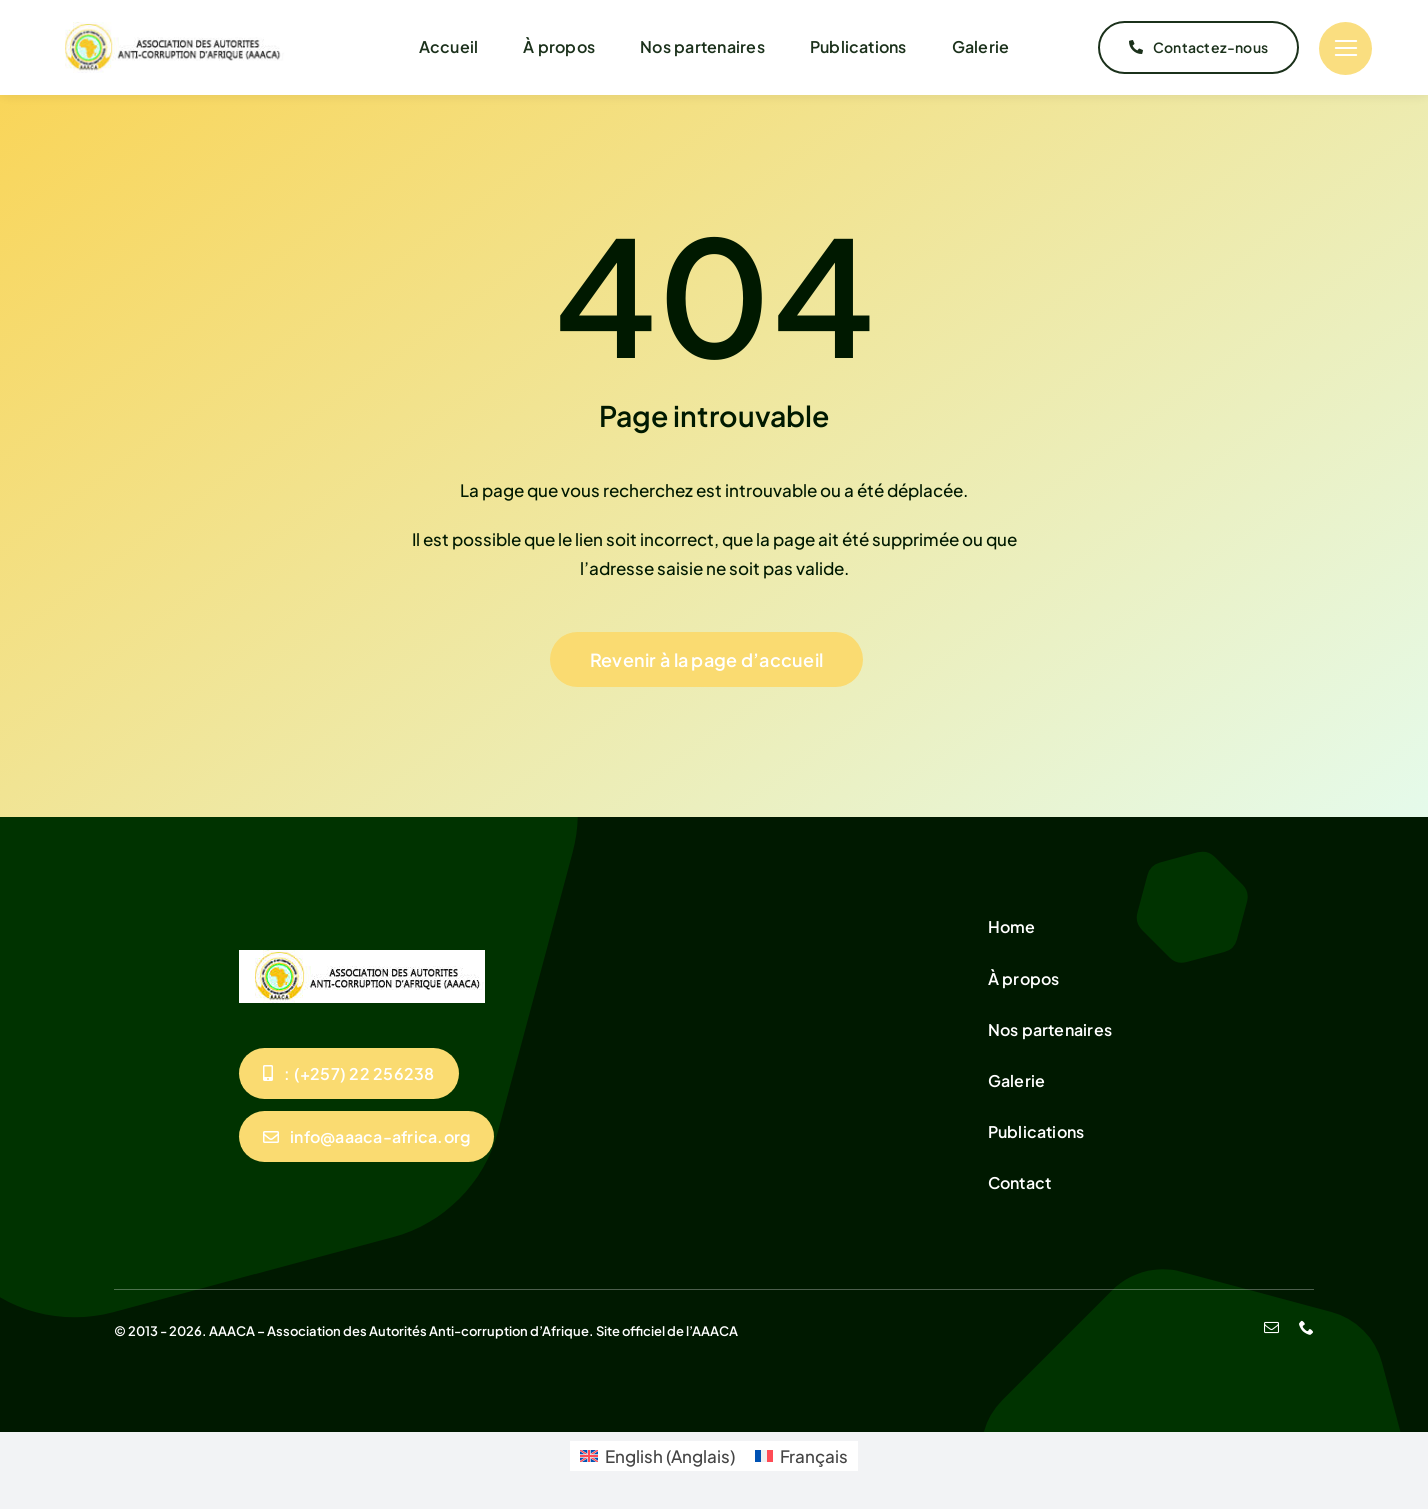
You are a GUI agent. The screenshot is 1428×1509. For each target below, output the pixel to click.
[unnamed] (167, 30)
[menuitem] (657, 1456)
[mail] (1271, 1327)
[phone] (1306, 1327)
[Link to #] (1345, 48)
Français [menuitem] (814, 1456)
